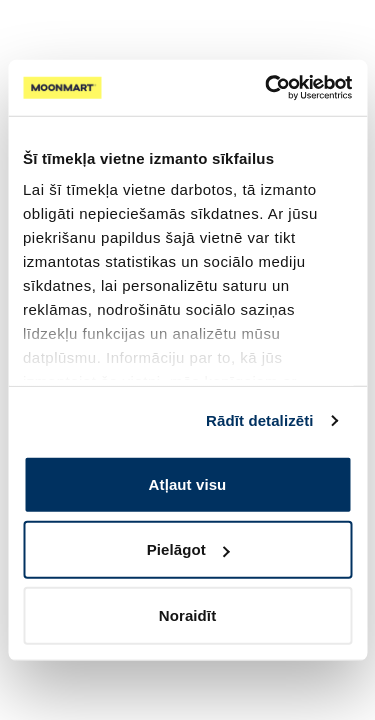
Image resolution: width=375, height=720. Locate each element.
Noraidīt (187, 614)
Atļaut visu (188, 483)
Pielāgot (188, 549)
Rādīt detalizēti (259, 420)
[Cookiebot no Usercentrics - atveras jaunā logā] (267, 88)
